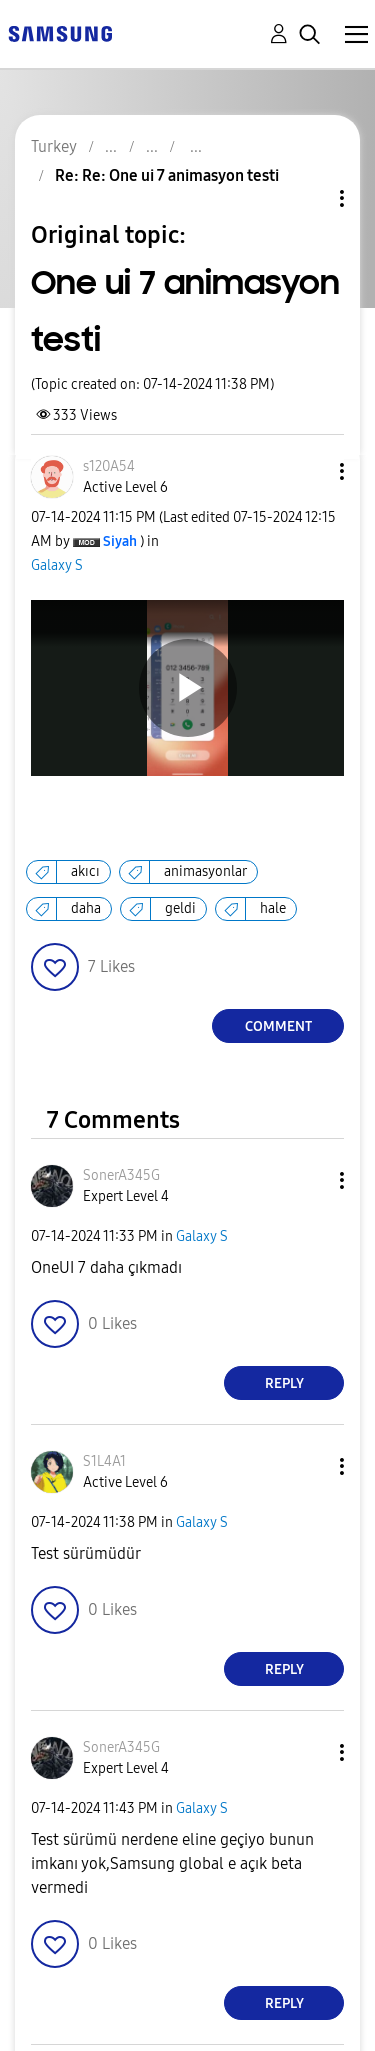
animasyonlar (205, 871)
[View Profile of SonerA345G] (121, 1175)
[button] (309, 471)
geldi (180, 908)
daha (86, 908)
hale (273, 908)
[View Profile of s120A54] (109, 466)
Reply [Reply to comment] (284, 1383)
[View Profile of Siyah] (120, 541)
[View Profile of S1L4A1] (104, 1461)
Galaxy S (57, 565)
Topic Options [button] (308, 198)
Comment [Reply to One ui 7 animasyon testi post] (278, 1026)
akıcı (85, 871)
